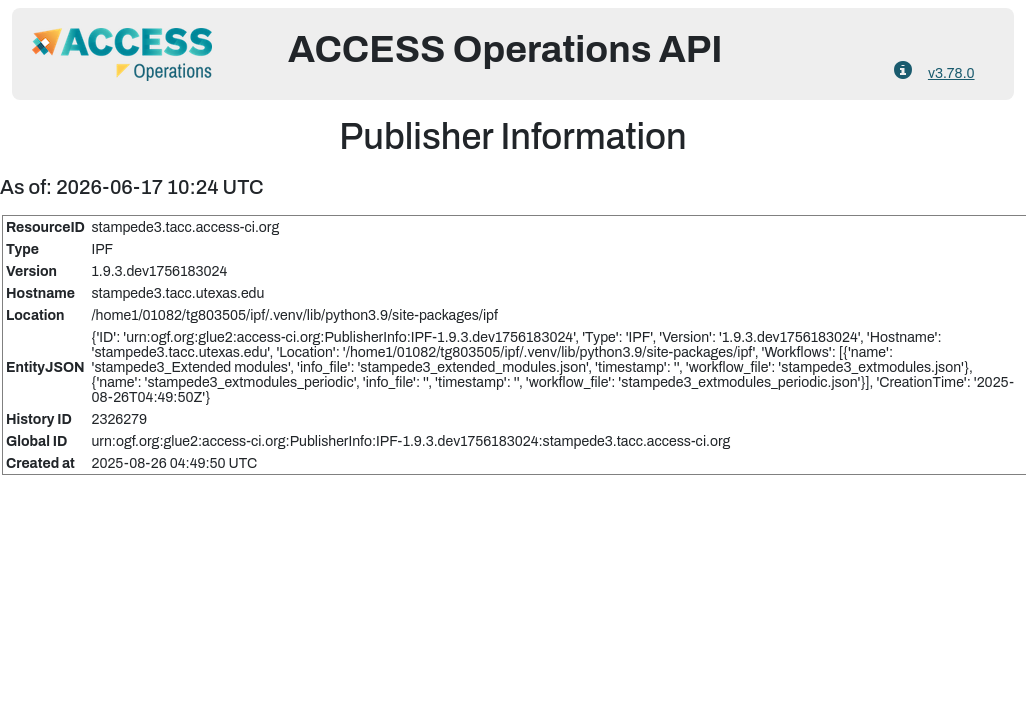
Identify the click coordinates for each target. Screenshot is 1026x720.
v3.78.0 (951, 73)
